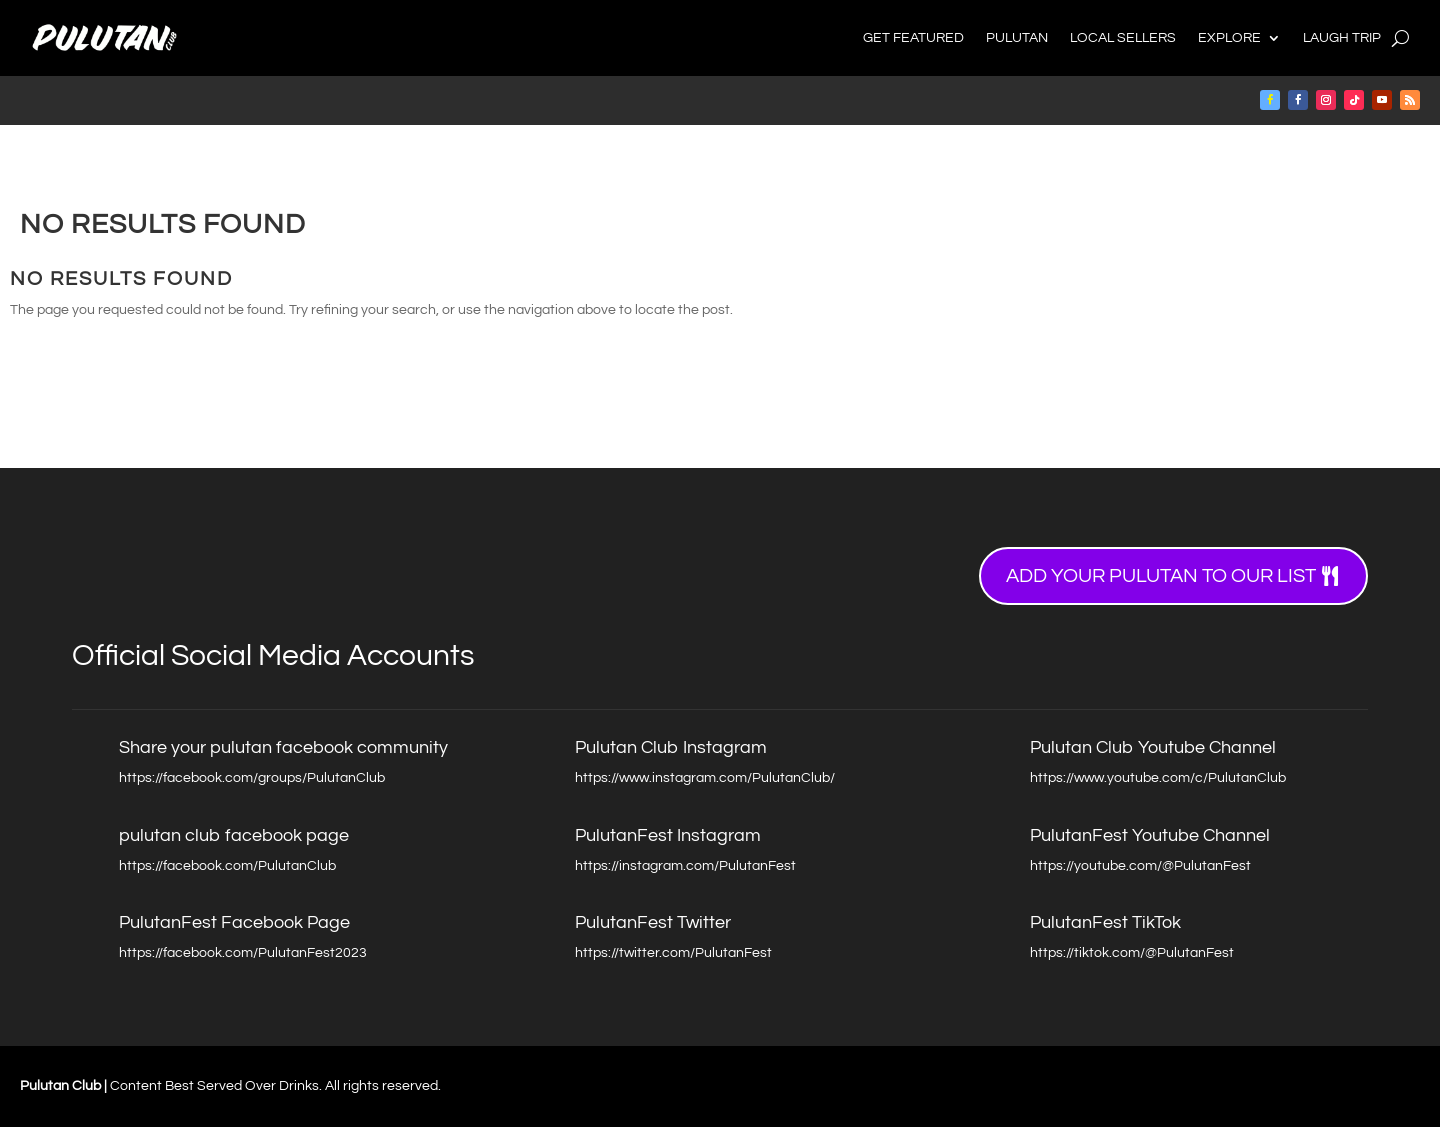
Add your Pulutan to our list (1161, 576)
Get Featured (913, 38)
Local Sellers (1123, 38)
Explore (1229, 38)
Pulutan (1017, 38)
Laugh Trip (1342, 38)
